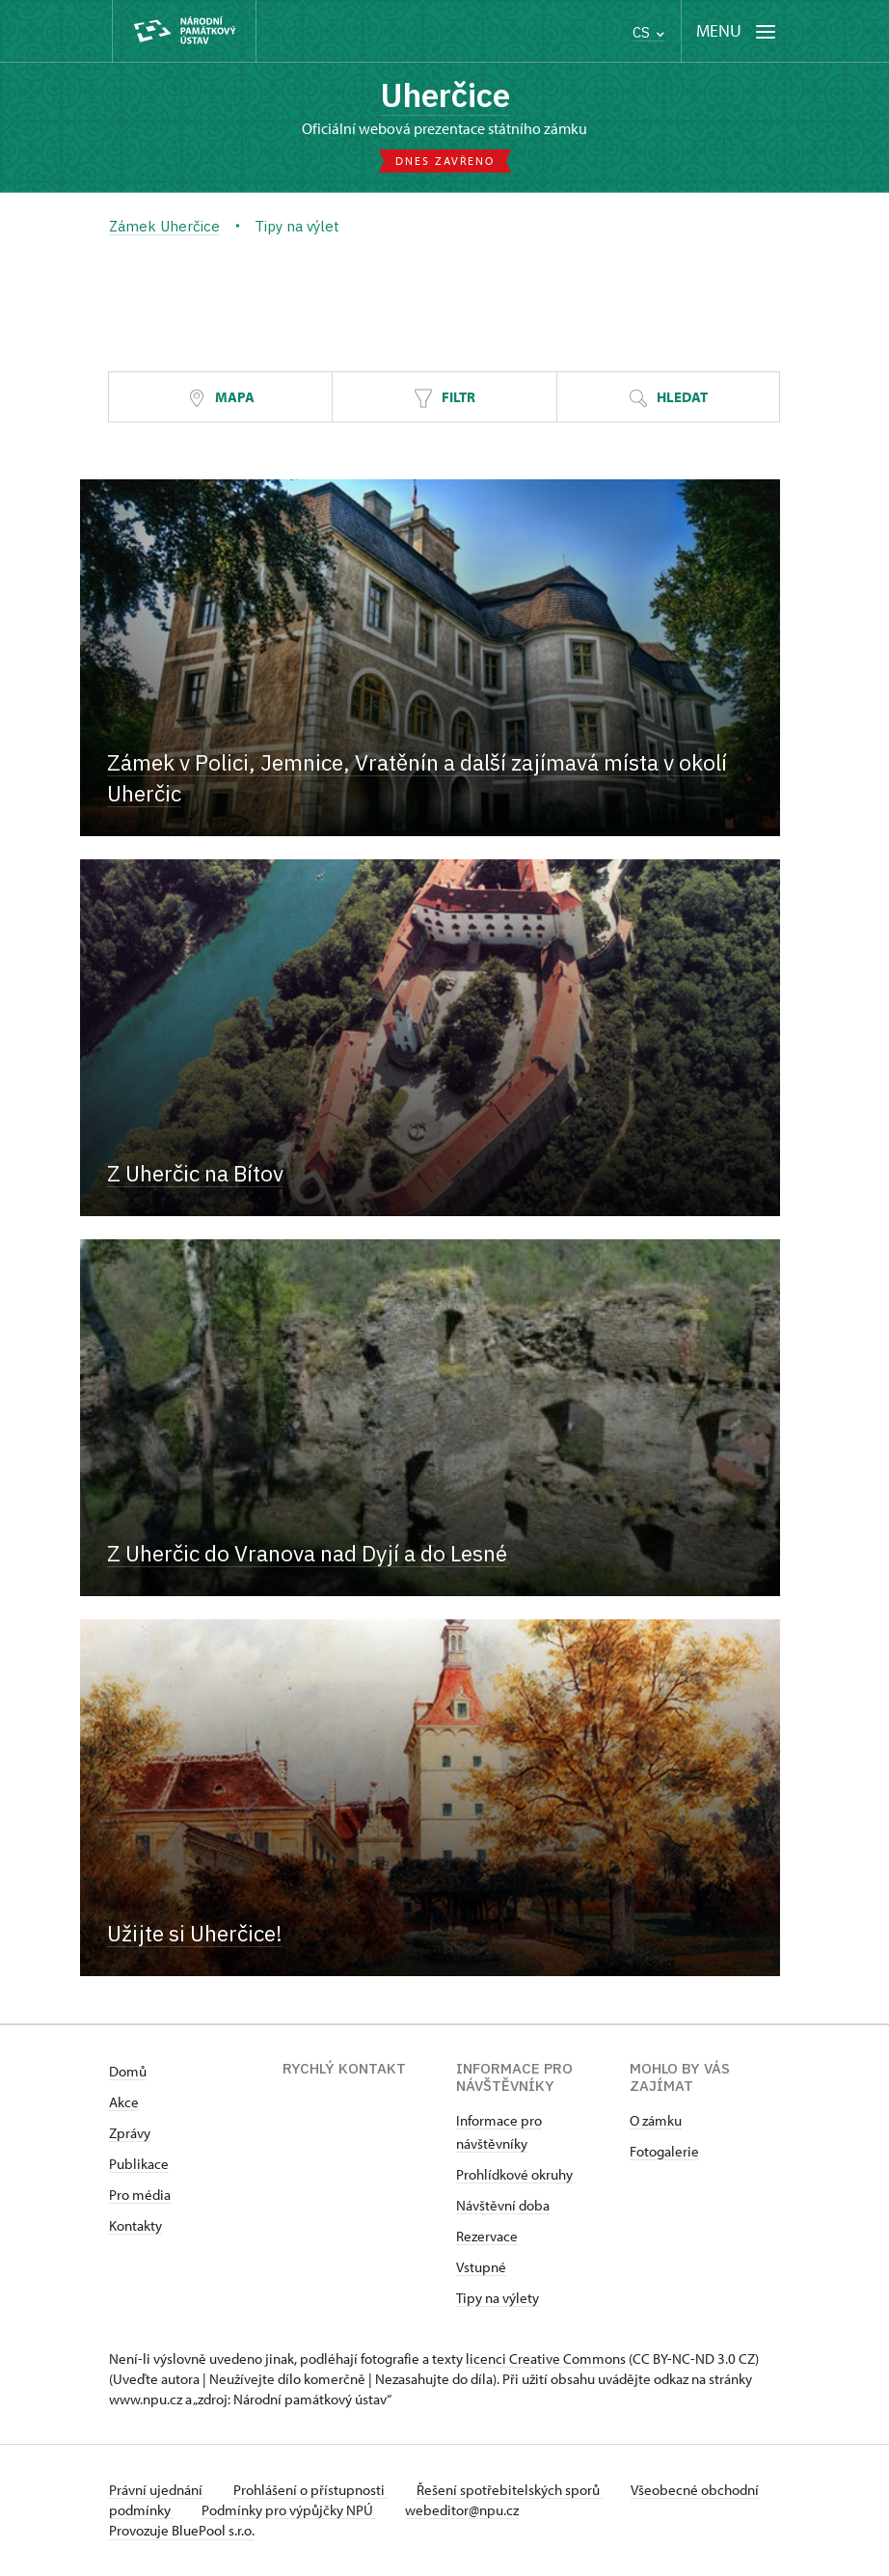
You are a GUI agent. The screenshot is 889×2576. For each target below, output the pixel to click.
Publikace (139, 2165)
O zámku (656, 2121)
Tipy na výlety (497, 2299)
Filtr (444, 399)
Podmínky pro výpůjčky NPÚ (352, 2511)
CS (648, 32)
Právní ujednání (157, 2490)
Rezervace (487, 2237)
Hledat (668, 399)
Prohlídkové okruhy (514, 2175)
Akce (124, 2103)
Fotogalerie (664, 2152)
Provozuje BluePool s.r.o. (182, 2531)
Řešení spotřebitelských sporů (514, 2490)
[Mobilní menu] (736, 31)
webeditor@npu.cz (527, 2511)
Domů (128, 2072)
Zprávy (129, 2134)
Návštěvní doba (503, 2206)
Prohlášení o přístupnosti (313, 2490)
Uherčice (444, 95)
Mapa (221, 399)
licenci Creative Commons (546, 2359)
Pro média (140, 2195)
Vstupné (481, 2268)
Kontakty (135, 2226)
